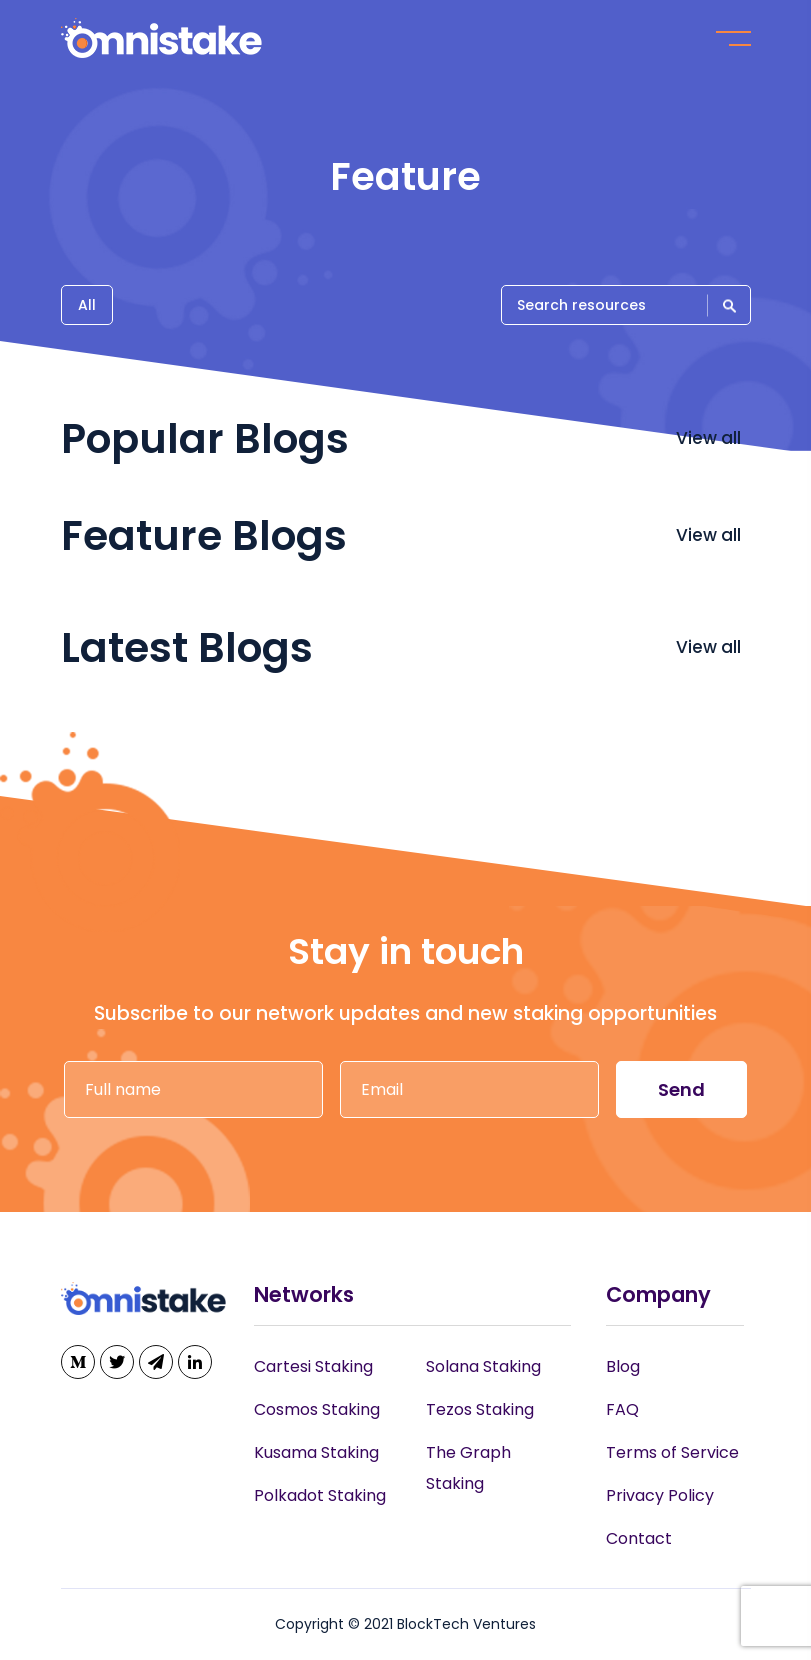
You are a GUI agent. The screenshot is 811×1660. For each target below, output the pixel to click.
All (87, 305)
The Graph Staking (468, 1468)
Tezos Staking (480, 1409)
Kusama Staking (316, 1452)
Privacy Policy (660, 1495)
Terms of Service (672, 1452)
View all (710, 438)
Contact (639, 1538)
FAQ (622, 1409)
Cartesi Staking (313, 1366)
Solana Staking (483, 1366)
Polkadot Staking (320, 1495)
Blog (623, 1366)
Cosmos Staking (317, 1409)
